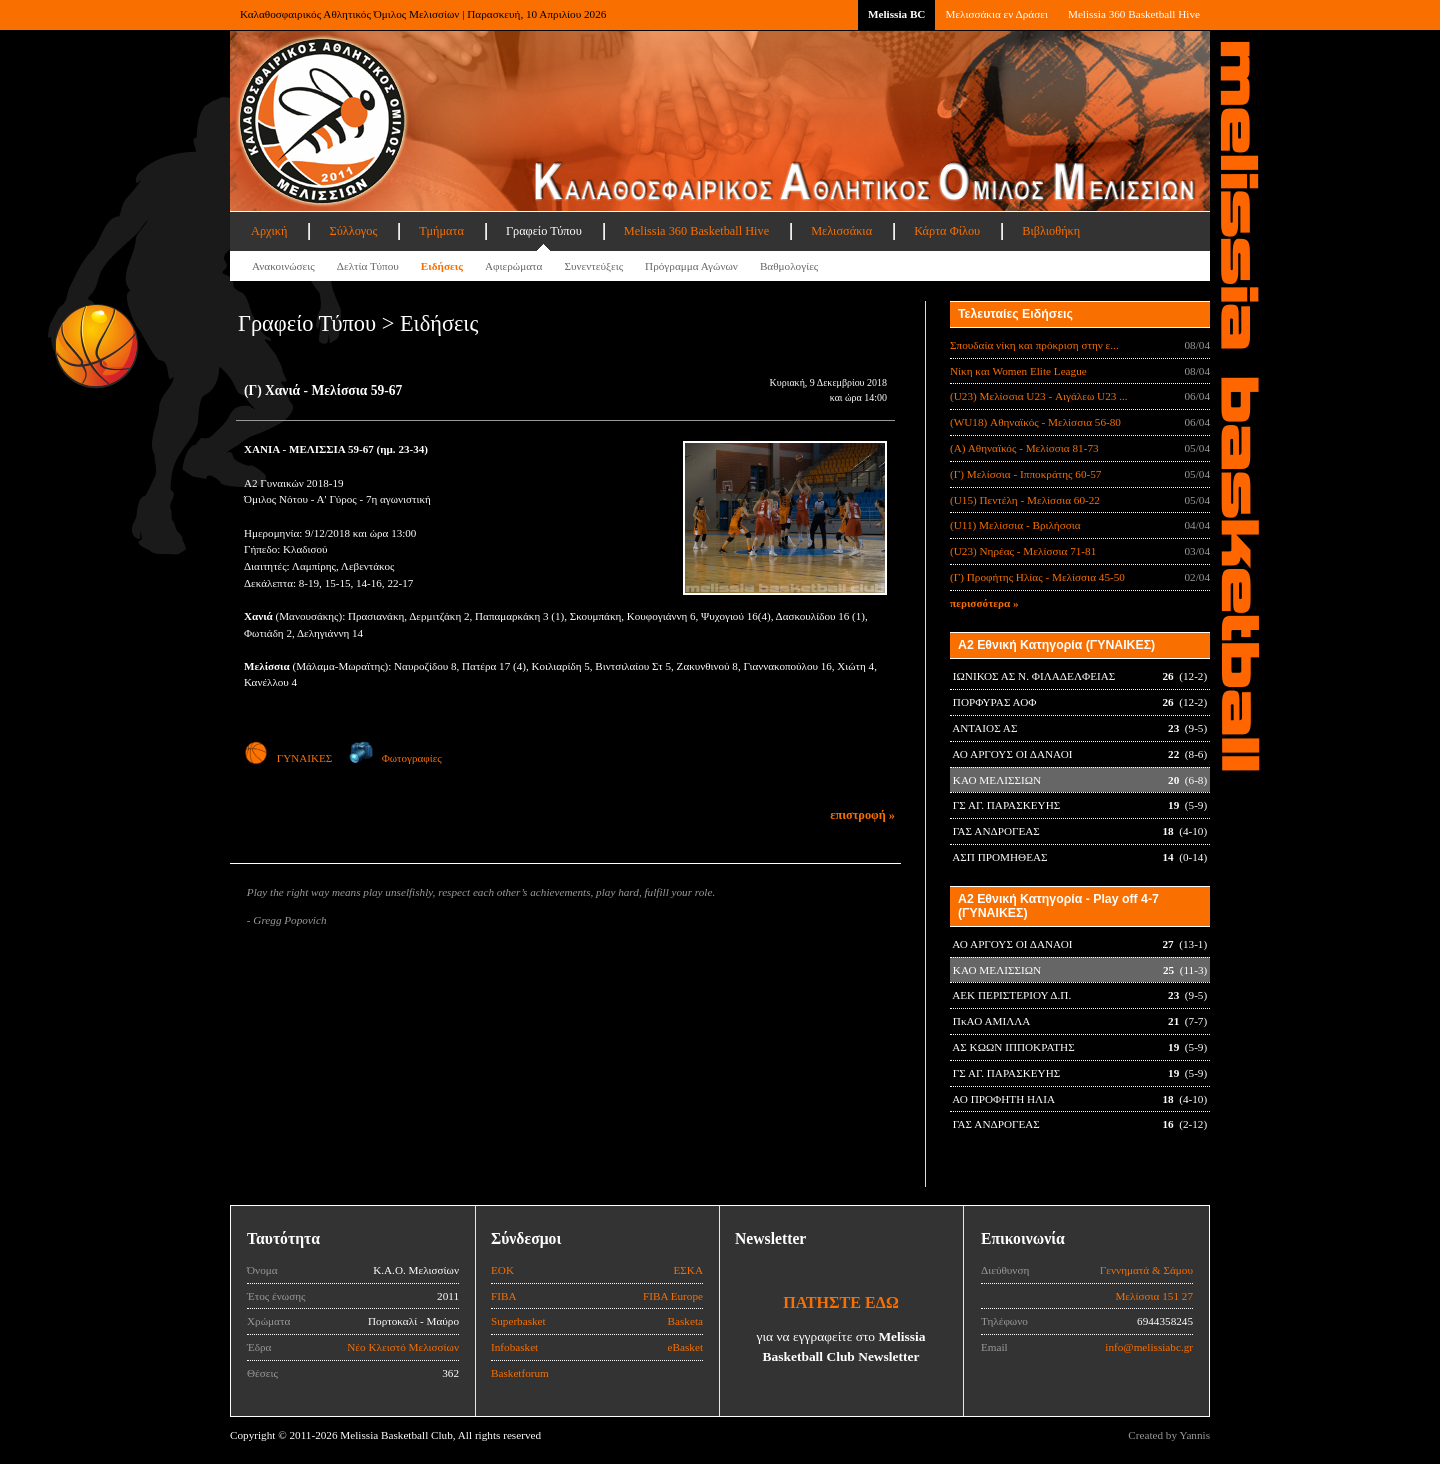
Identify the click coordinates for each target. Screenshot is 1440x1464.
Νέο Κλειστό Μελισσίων (403, 1347)
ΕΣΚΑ (688, 1270)
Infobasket (514, 1347)
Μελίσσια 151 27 (1154, 1296)
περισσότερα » (984, 603)
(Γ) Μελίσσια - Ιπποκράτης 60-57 (1025, 474)
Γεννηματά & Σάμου (1146, 1270)
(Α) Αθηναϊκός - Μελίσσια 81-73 (1024, 448)
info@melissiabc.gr (1149, 1347)
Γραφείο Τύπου (544, 231)
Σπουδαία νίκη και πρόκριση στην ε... (1034, 345)
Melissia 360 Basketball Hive (1134, 14)
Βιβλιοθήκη (1051, 231)
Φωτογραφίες (395, 758)
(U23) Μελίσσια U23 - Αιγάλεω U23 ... (1039, 396)
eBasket (685, 1347)
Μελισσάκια (841, 231)
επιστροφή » (862, 815)
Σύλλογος (353, 231)
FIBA (504, 1296)
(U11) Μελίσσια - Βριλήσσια (1015, 525)
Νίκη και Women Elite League (1018, 371)
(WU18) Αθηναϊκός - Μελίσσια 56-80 (1035, 422)
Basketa (685, 1321)
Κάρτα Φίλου (947, 231)
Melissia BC (897, 14)
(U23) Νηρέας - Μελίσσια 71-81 (1023, 551)
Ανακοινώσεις (283, 266)
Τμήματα (441, 231)
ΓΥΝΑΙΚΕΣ (288, 758)
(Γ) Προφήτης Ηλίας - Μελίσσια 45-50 (1037, 577)
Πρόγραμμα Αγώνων (691, 266)
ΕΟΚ (502, 1270)
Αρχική (269, 231)
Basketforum (520, 1373)
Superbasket (518, 1321)
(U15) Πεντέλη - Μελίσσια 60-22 (1025, 500)
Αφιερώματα (513, 266)
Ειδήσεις (442, 266)
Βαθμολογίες (789, 266)
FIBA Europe (673, 1296)
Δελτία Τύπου (368, 266)
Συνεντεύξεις (593, 266)
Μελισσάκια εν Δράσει (996, 14)
